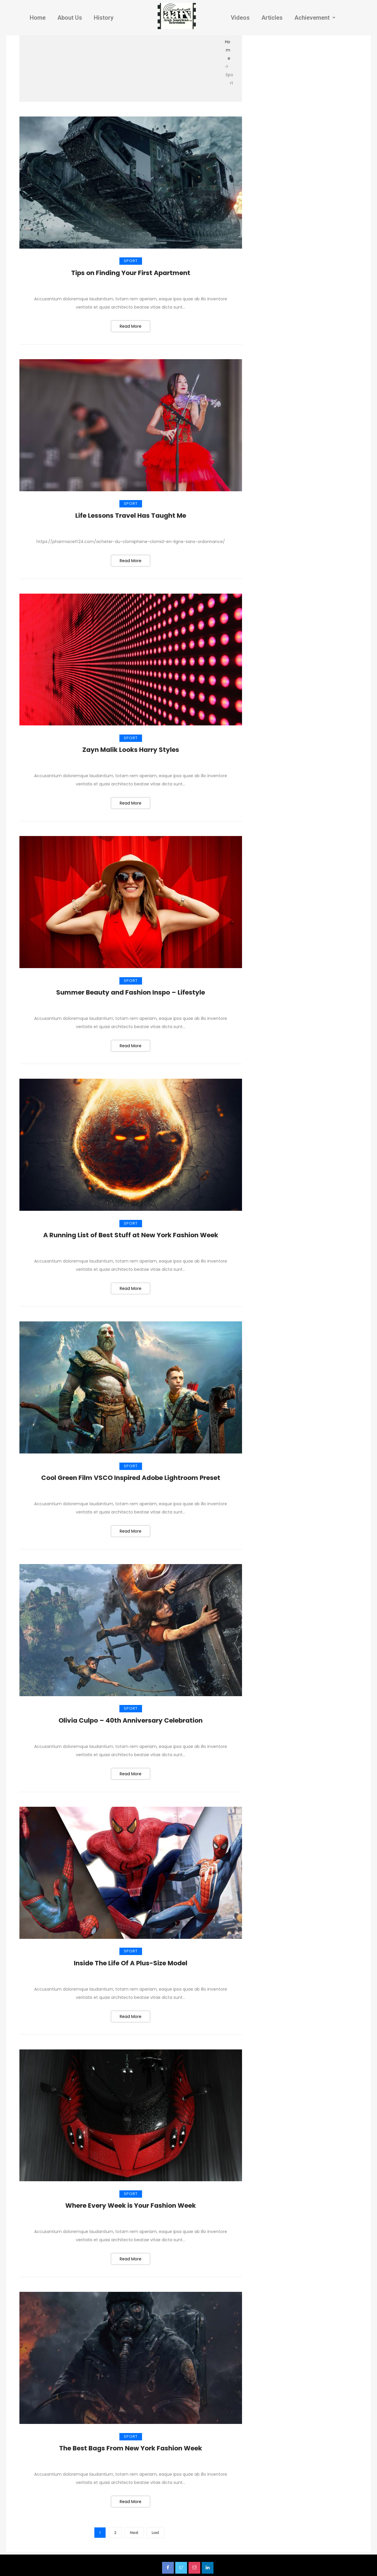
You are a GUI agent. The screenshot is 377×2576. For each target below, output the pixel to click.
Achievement (314, 17)
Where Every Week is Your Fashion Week (130, 2203)
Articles (272, 17)
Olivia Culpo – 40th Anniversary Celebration (131, 1718)
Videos (240, 17)
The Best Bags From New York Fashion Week (131, 2445)
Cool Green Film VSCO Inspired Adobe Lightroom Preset (130, 1476)
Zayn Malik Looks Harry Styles (130, 749)
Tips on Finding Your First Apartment (131, 272)
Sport (131, 261)
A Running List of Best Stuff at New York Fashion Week (130, 1233)
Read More (130, 326)
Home (38, 17)
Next (134, 2529)
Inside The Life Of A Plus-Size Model (130, 1961)
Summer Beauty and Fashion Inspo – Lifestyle (130, 991)
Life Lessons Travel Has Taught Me (130, 515)
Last (155, 2529)
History (104, 17)
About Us (69, 17)
